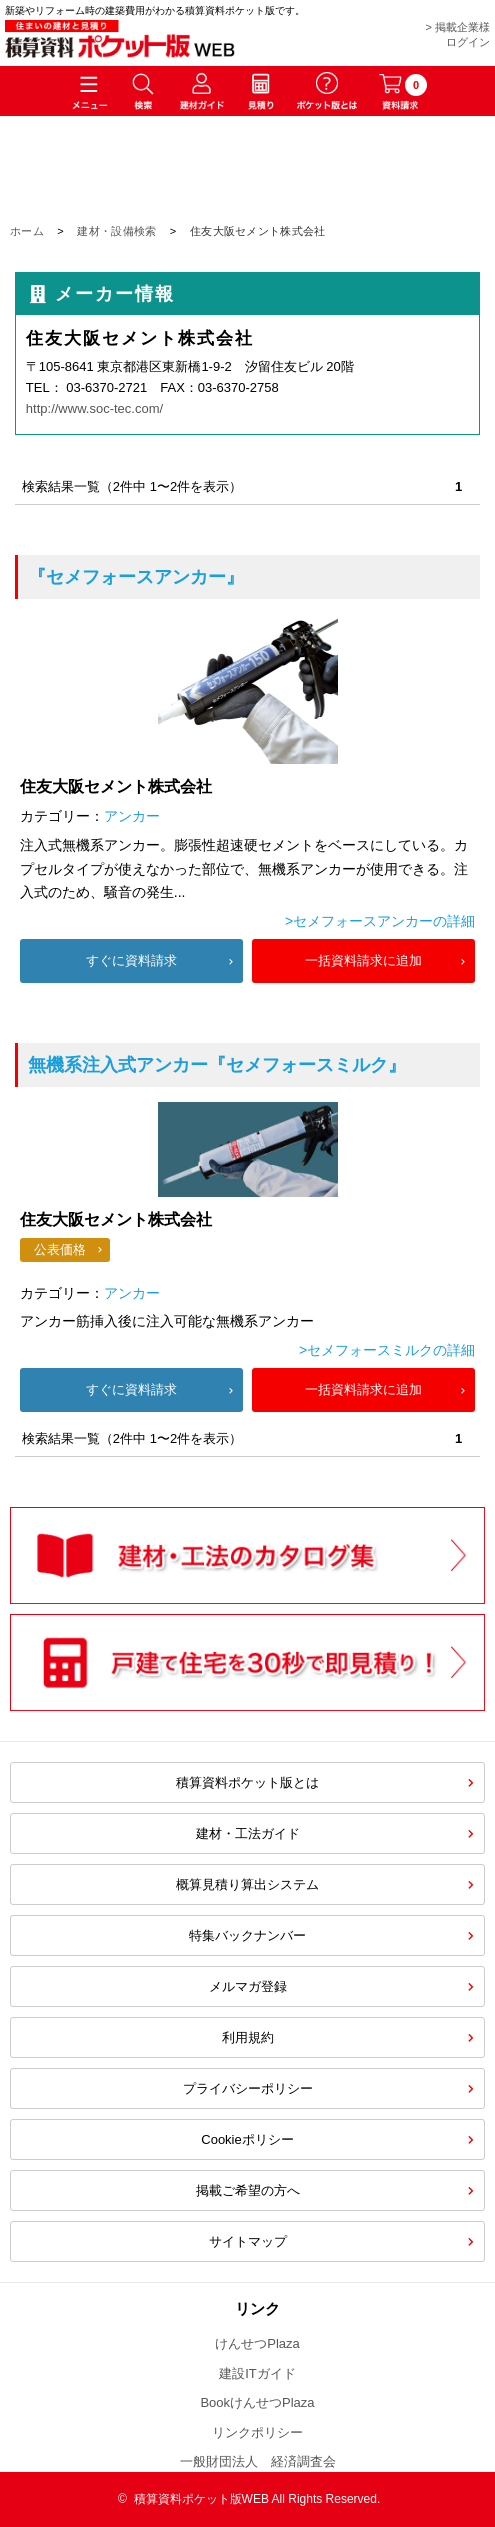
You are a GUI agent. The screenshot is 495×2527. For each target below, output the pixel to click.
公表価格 (60, 1249)
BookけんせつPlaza (257, 2402)
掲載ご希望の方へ (248, 2190)
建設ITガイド (257, 2373)
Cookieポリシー (247, 2139)
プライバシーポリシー (248, 2088)
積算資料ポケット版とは (247, 1782)
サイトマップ (248, 2241)
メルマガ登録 (248, 1986)
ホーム (27, 231)
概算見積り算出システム (247, 1884)
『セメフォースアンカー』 (136, 577)
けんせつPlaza (257, 2343)
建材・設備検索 (116, 231)
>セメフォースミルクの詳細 (387, 1350)
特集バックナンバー (247, 1935)
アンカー (132, 816)
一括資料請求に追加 (363, 960)
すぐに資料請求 (131, 960)
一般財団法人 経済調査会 (258, 2461)
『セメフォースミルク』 (217, 1065)
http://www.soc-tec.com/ (94, 408)
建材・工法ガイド (248, 1833)
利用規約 (248, 2037)
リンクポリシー (257, 2432)
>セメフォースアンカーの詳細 (380, 921)
